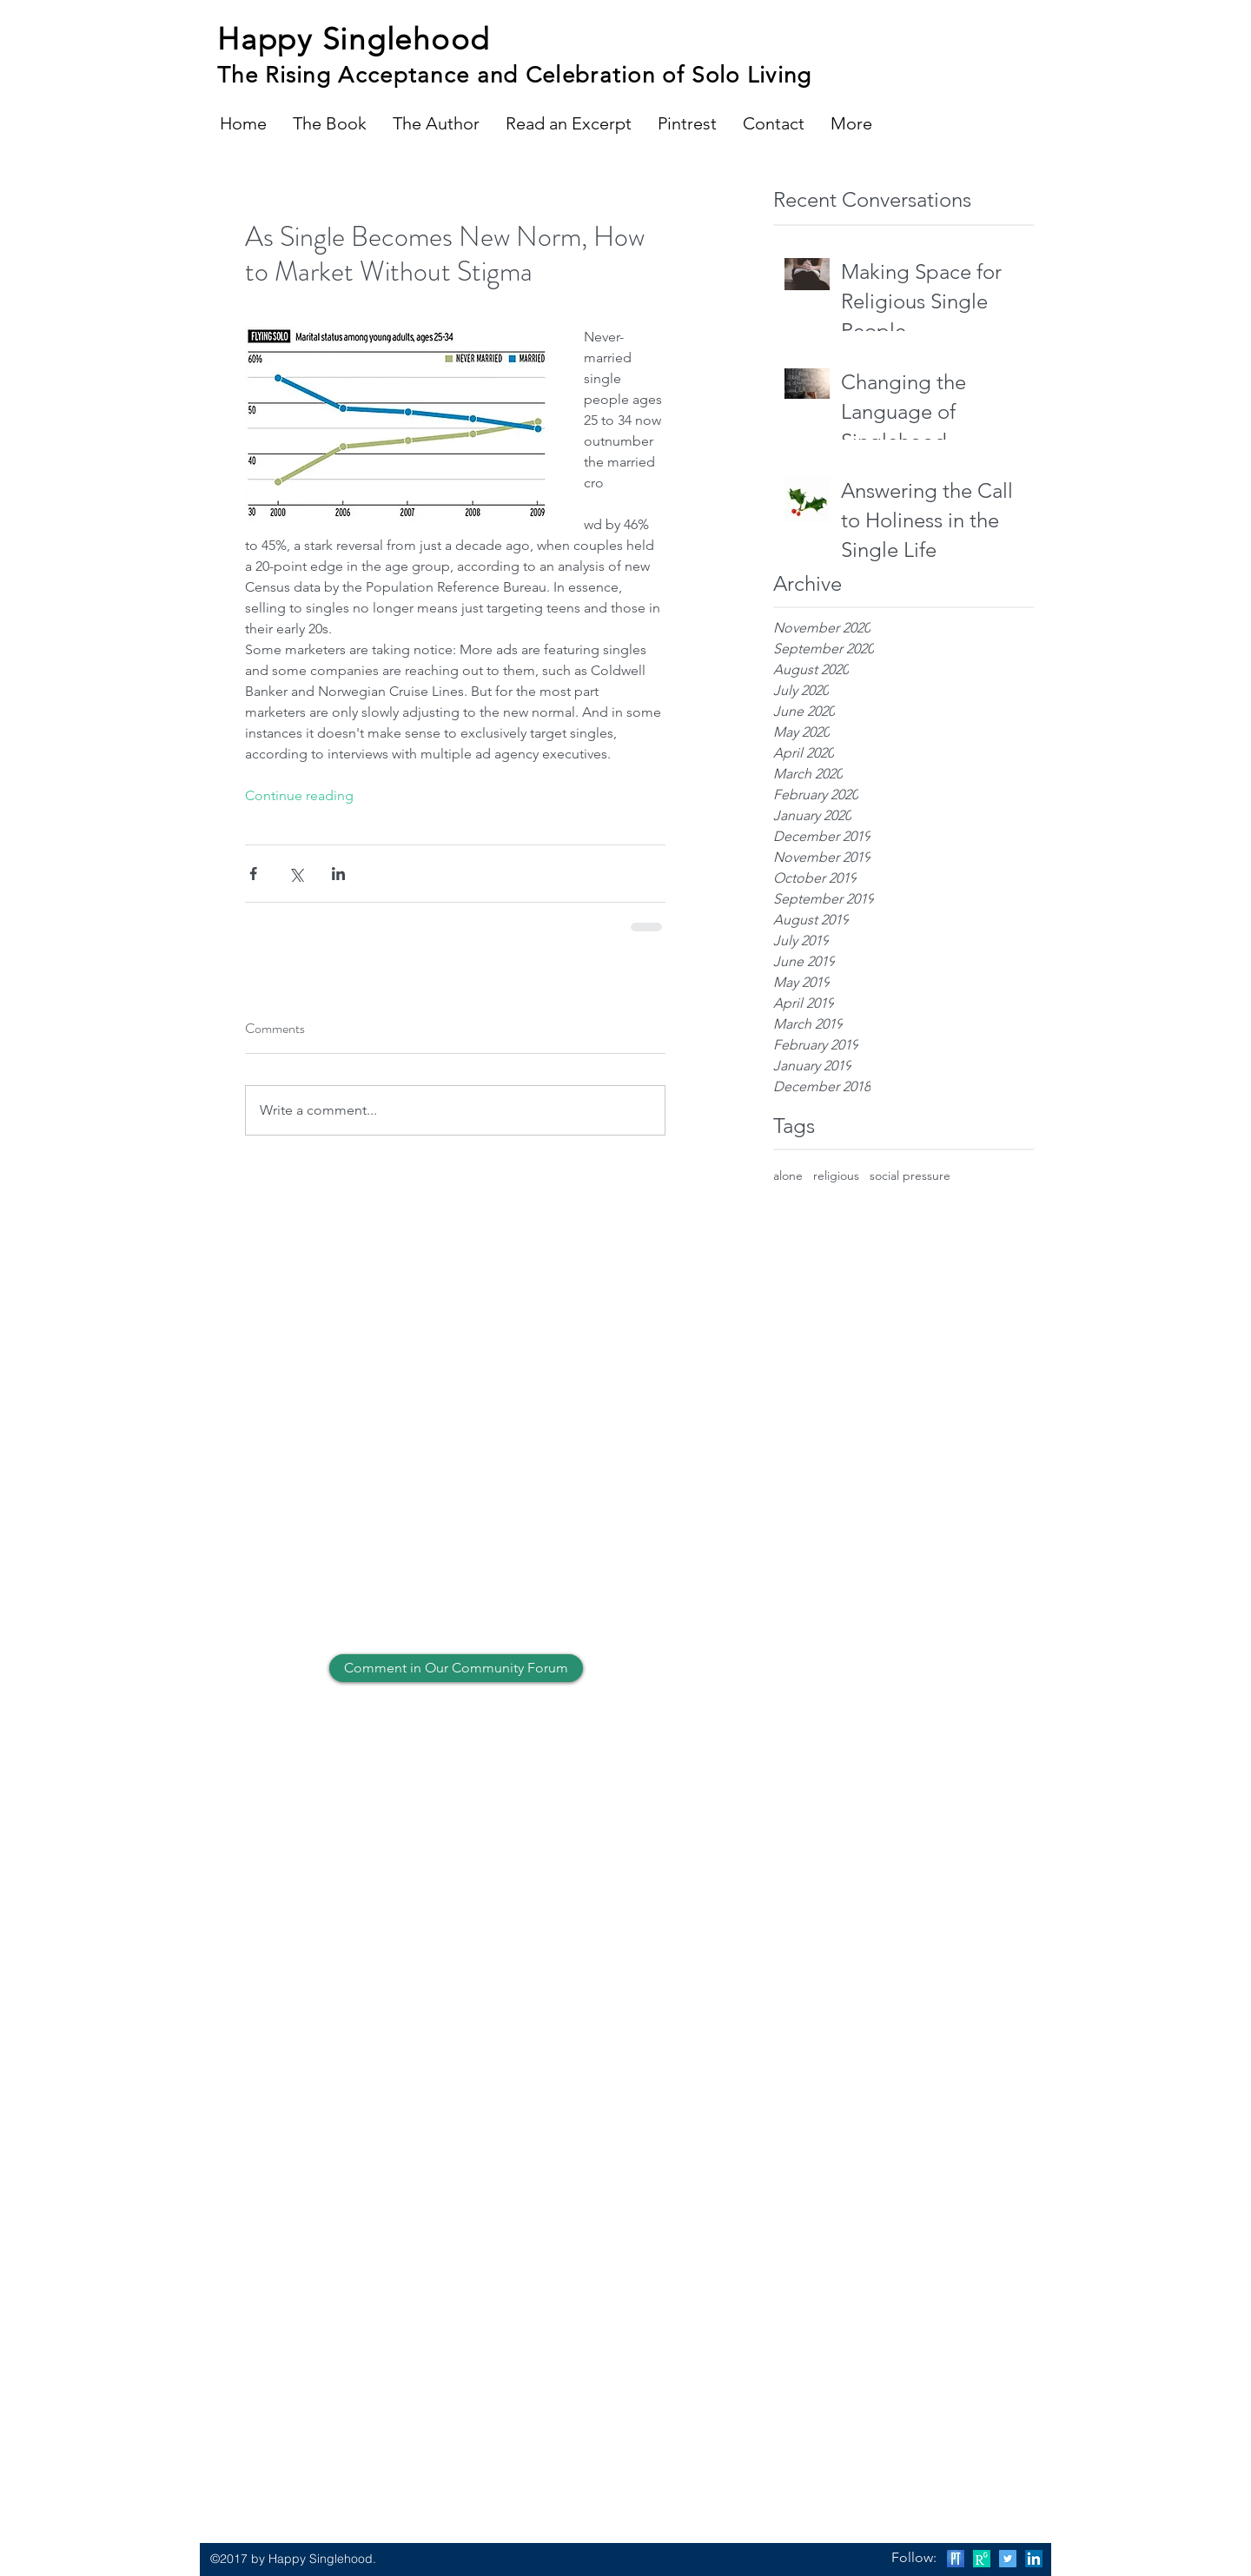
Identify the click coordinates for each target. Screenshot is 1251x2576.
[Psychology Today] (955, 2558)
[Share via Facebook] (253, 873)
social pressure (910, 1175)
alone (788, 1175)
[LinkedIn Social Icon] (1033, 2558)
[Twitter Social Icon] (1007, 2558)
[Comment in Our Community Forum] (456, 1668)
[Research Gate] (981, 2558)
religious (836, 1175)
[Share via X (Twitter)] (296, 873)
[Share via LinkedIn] (338, 873)
